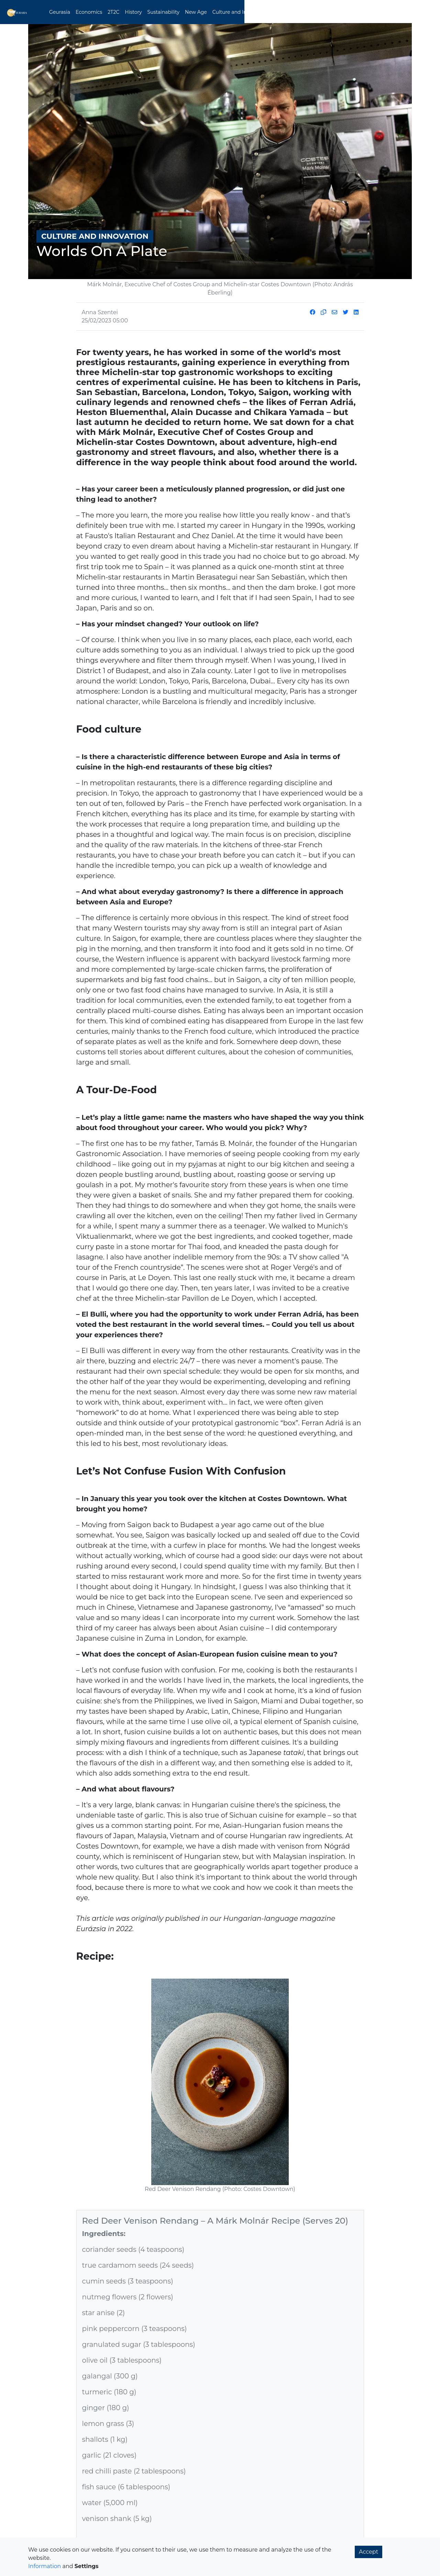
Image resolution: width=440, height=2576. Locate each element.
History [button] (157, 12)
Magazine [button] (362, 12)
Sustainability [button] (188, 12)
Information (44, 2566)
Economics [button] (113, 12)
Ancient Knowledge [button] (321, 12)
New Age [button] (220, 12)
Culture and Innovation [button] (264, 12)
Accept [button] (368, 2551)
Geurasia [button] (84, 12)
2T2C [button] (138, 12)
